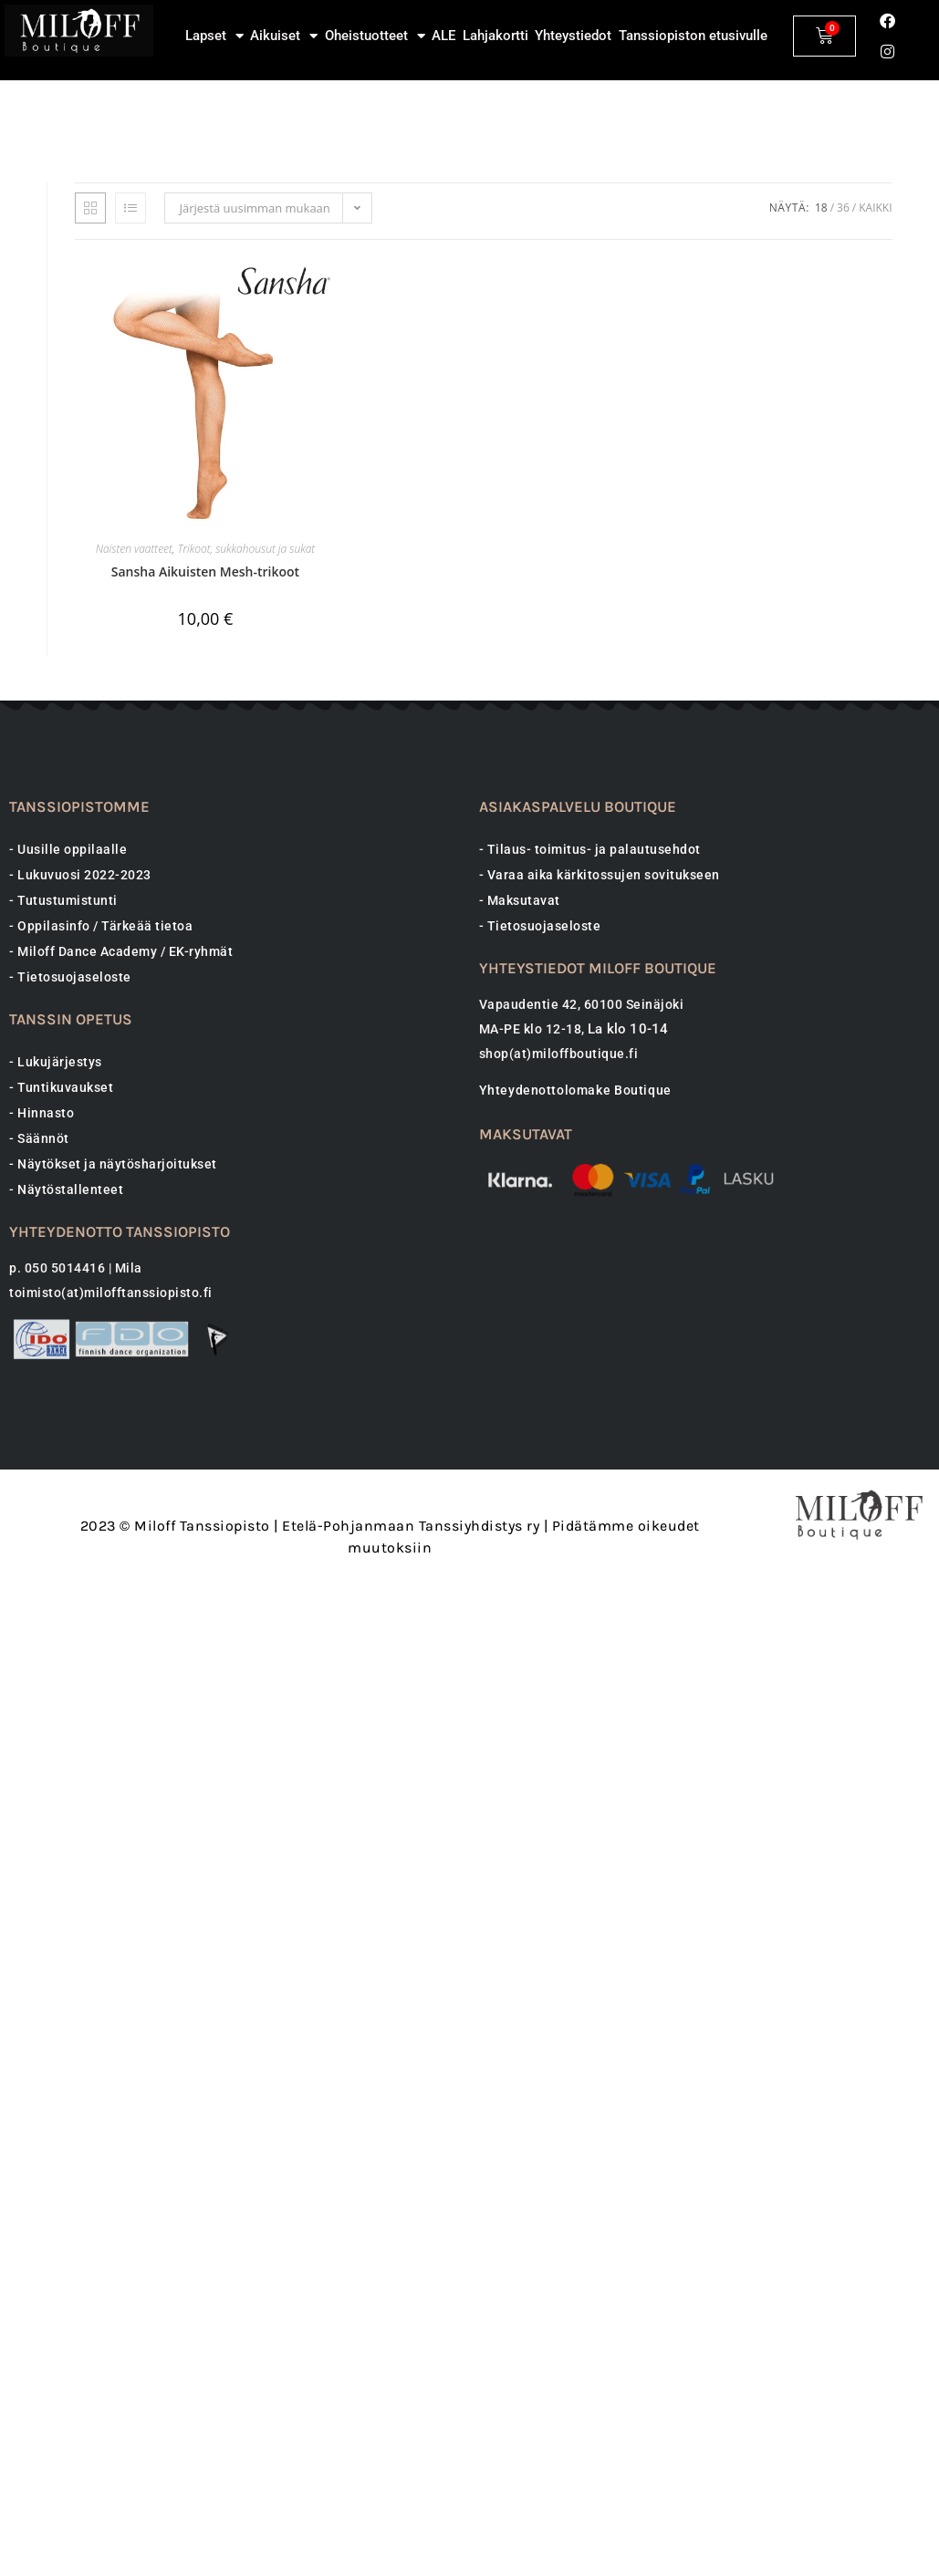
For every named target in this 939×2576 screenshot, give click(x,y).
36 (843, 417)
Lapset (214, 35)
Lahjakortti (495, 35)
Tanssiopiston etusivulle (693, 35)
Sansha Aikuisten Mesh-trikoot (205, 781)
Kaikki (875, 417)
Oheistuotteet (375, 35)
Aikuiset (284, 35)
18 (821, 417)
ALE (443, 35)
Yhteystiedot (573, 35)
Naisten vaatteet (134, 758)
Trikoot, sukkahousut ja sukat (247, 758)
